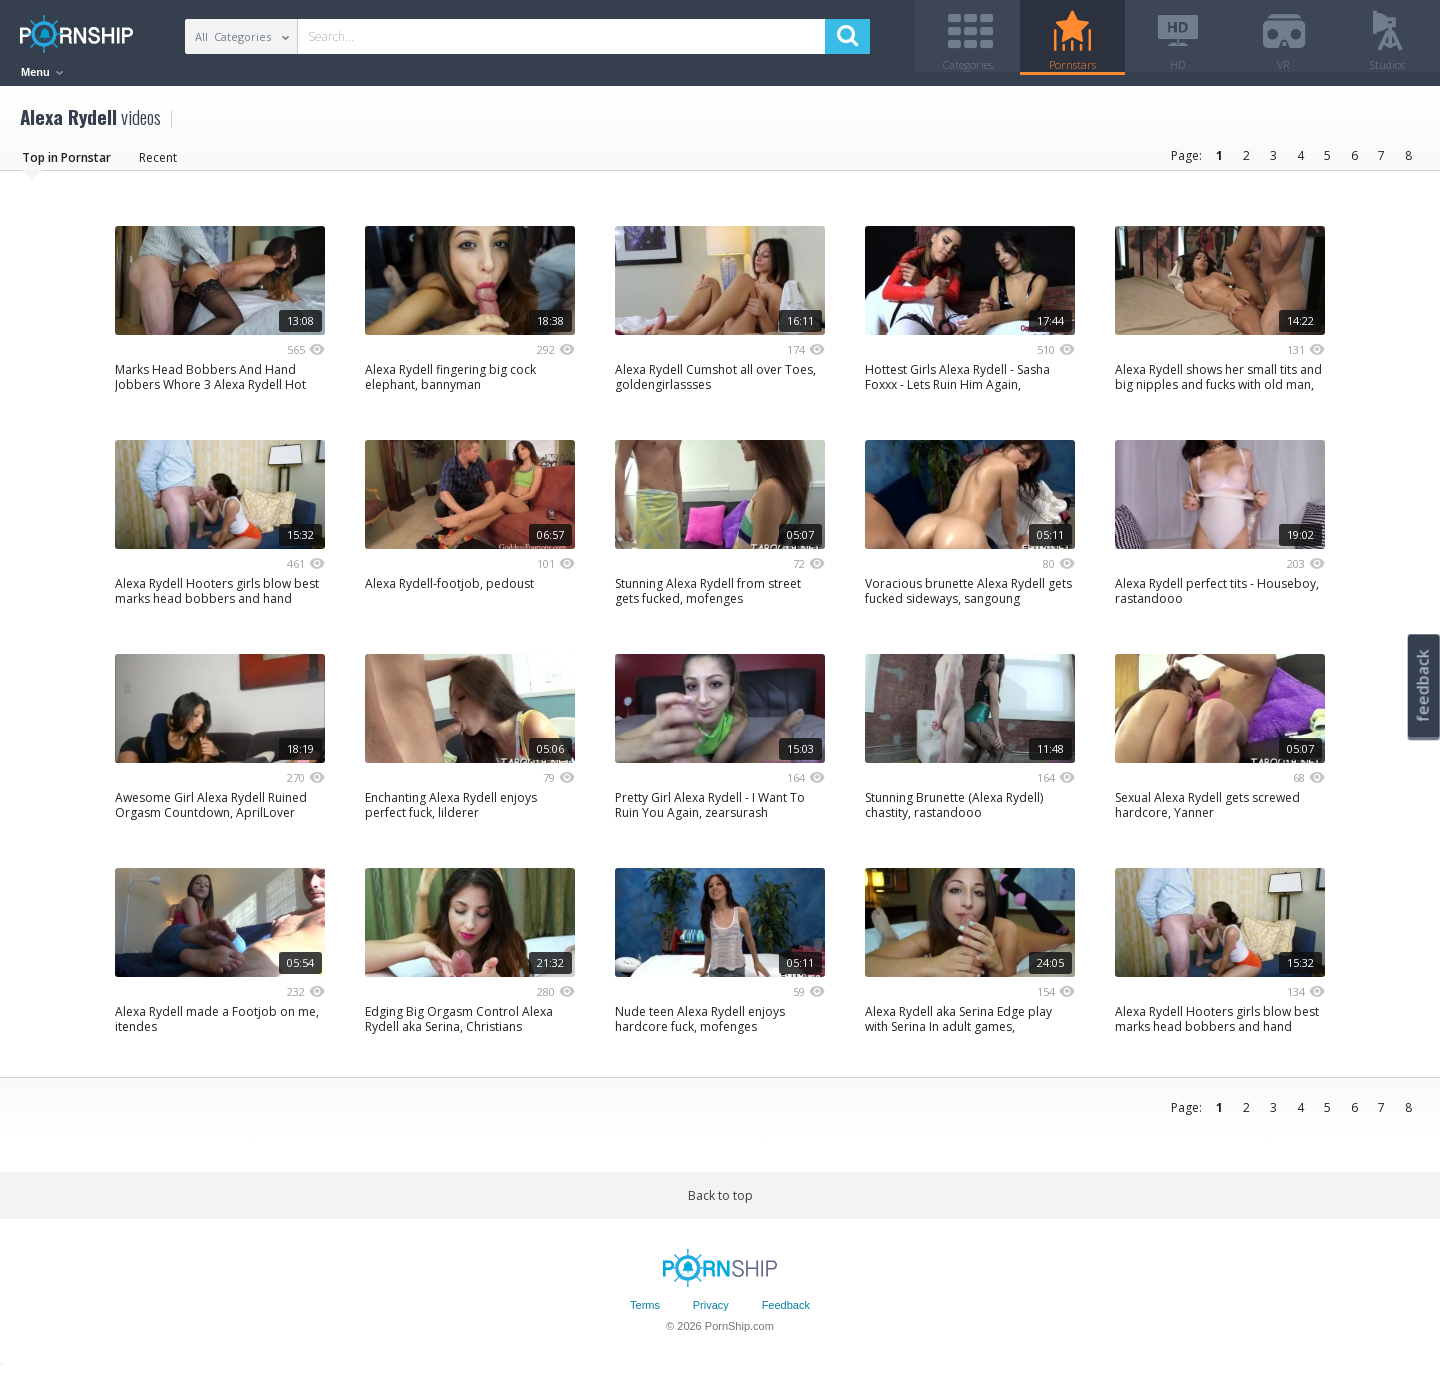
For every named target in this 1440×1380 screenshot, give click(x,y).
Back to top (720, 1202)
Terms (645, 1313)
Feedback (786, 1313)
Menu (42, 72)
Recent (158, 164)
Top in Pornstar (66, 164)
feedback (1423, 685)
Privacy (711, 1313)
